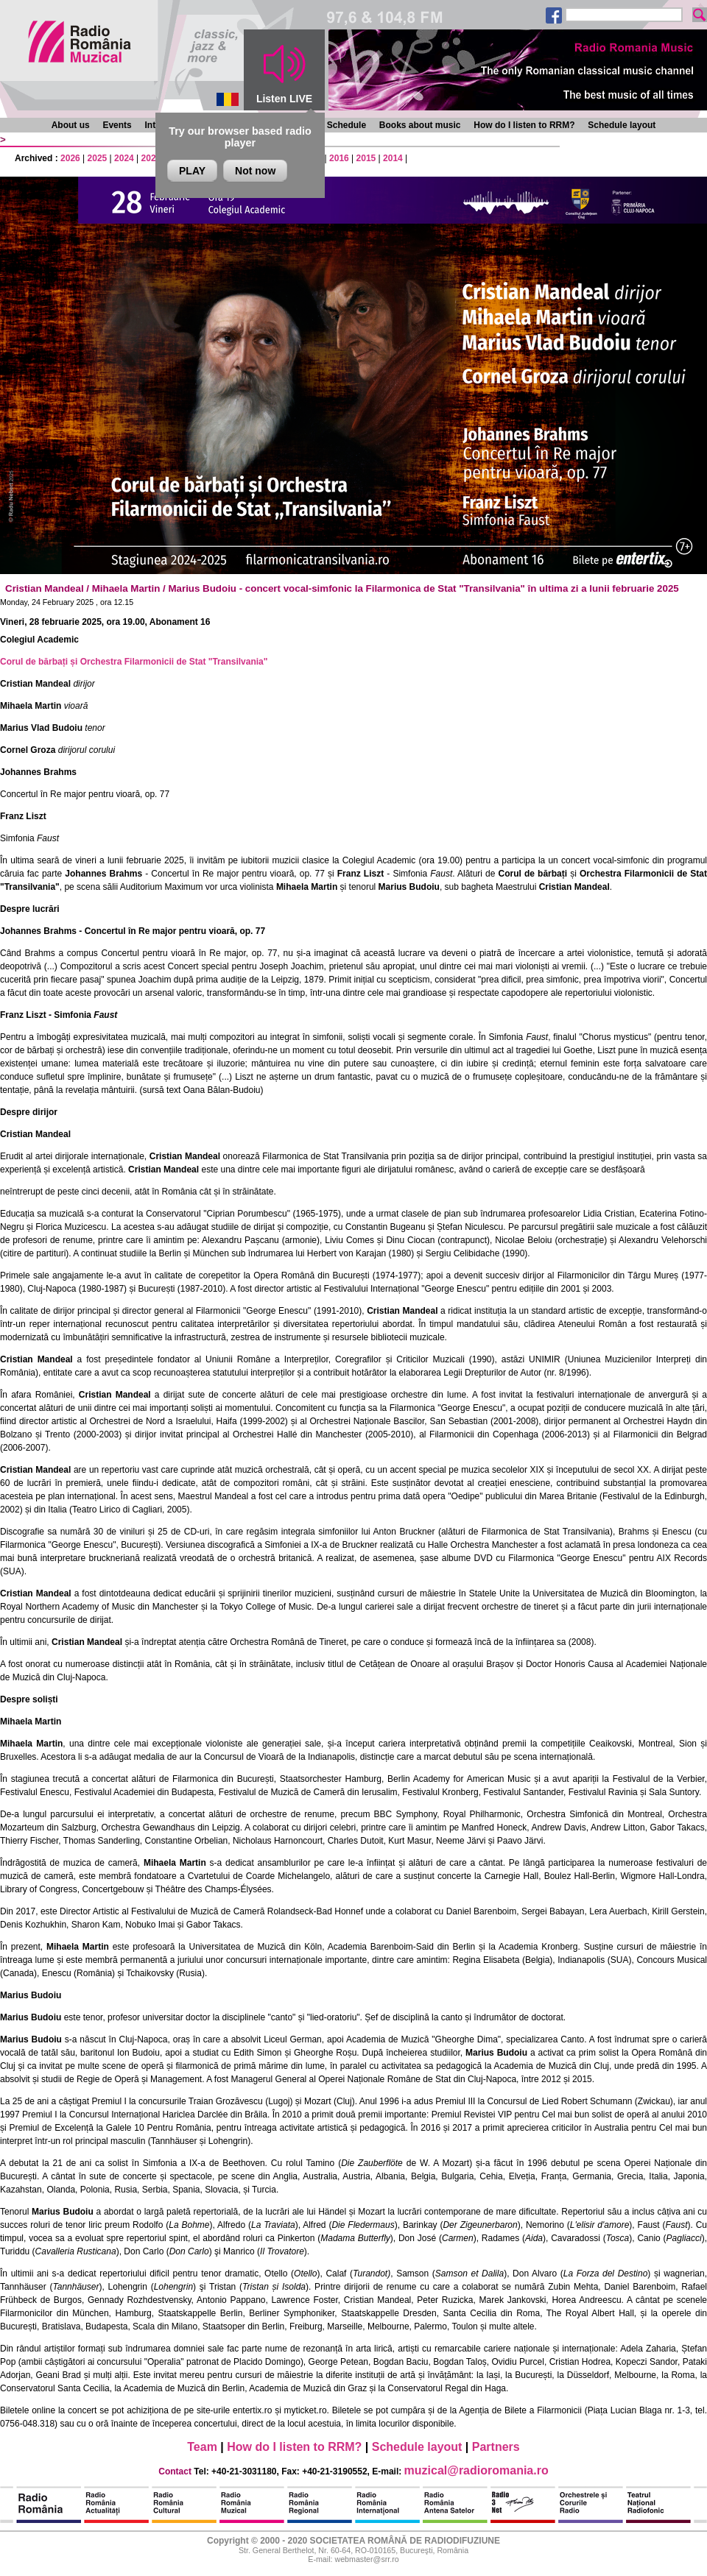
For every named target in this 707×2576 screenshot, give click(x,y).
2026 (70, 158)
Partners (496, 2447)
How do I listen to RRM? (524, 125)
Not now (255, 171)
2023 (151, 158)
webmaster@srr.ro (366, 2559)
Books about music (420, 125)
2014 (393, 158)
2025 (98, 158)
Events (116, 125)
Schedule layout (621, 125)
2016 (339, 158)
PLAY (192, 171)
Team (202, 2447)
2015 (366, 158)
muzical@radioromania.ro (476, 2470)
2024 (124, 158)
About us (71, 125)
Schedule (346, 125)
